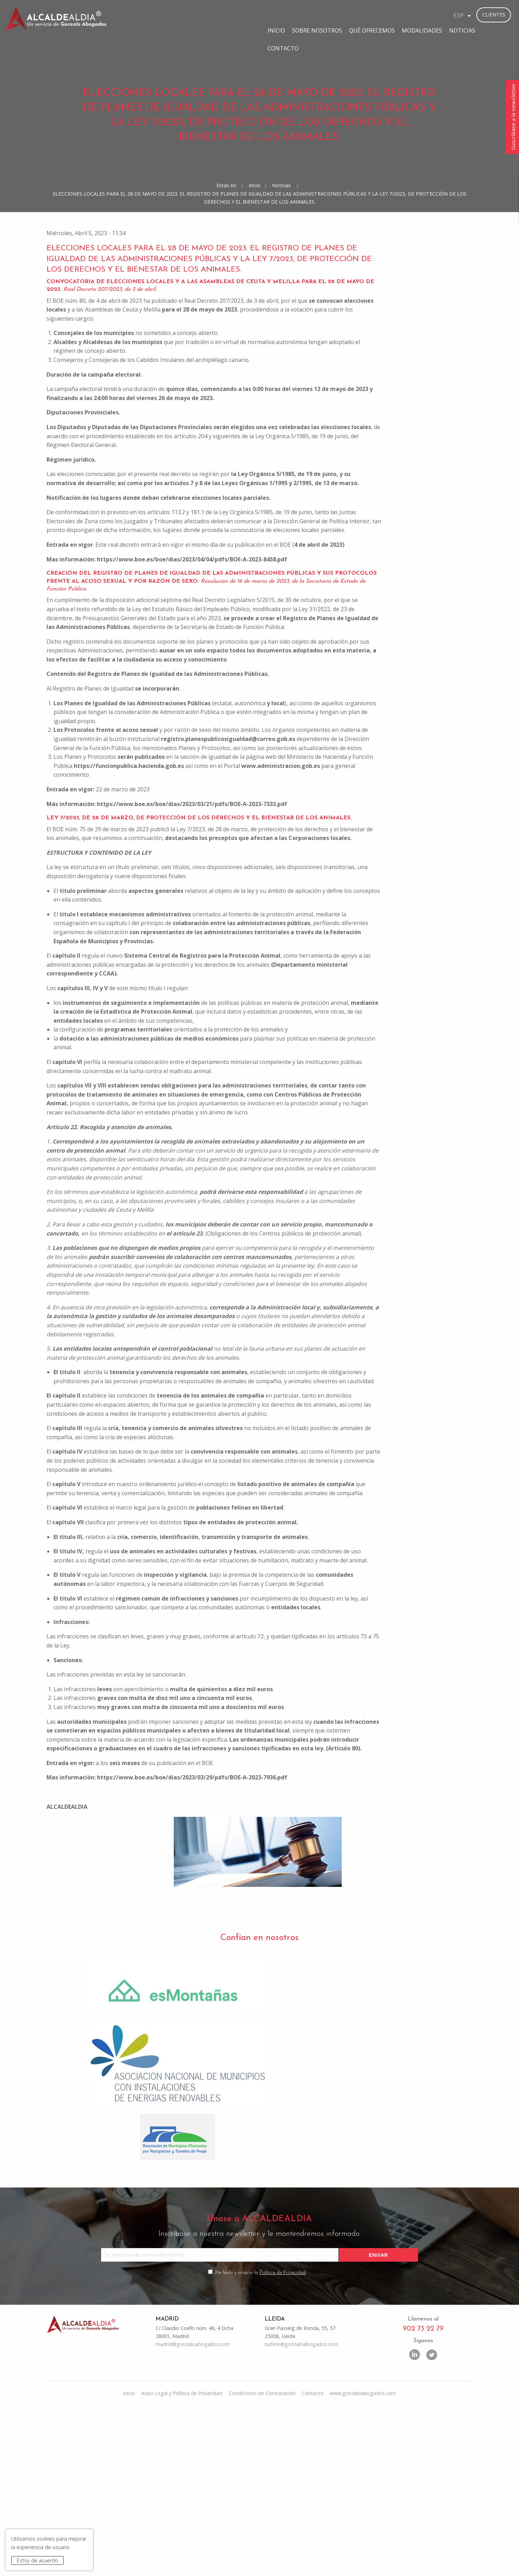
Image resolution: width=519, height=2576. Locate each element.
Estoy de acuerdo (37, 2560)
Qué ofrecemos (306, 15)
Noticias (396, 15)
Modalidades (356, 15)
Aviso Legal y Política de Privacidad (181, 2559)
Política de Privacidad (283, 2436)
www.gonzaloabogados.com (363, 2559)
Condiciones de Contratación (262, 2559)
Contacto (432, 15)
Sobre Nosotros (251, 15)
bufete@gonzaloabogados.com (301, 2510)
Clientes (493, 14)
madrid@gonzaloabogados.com (193, 2510)
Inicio (210, 15)
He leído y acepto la (260, 2436)
